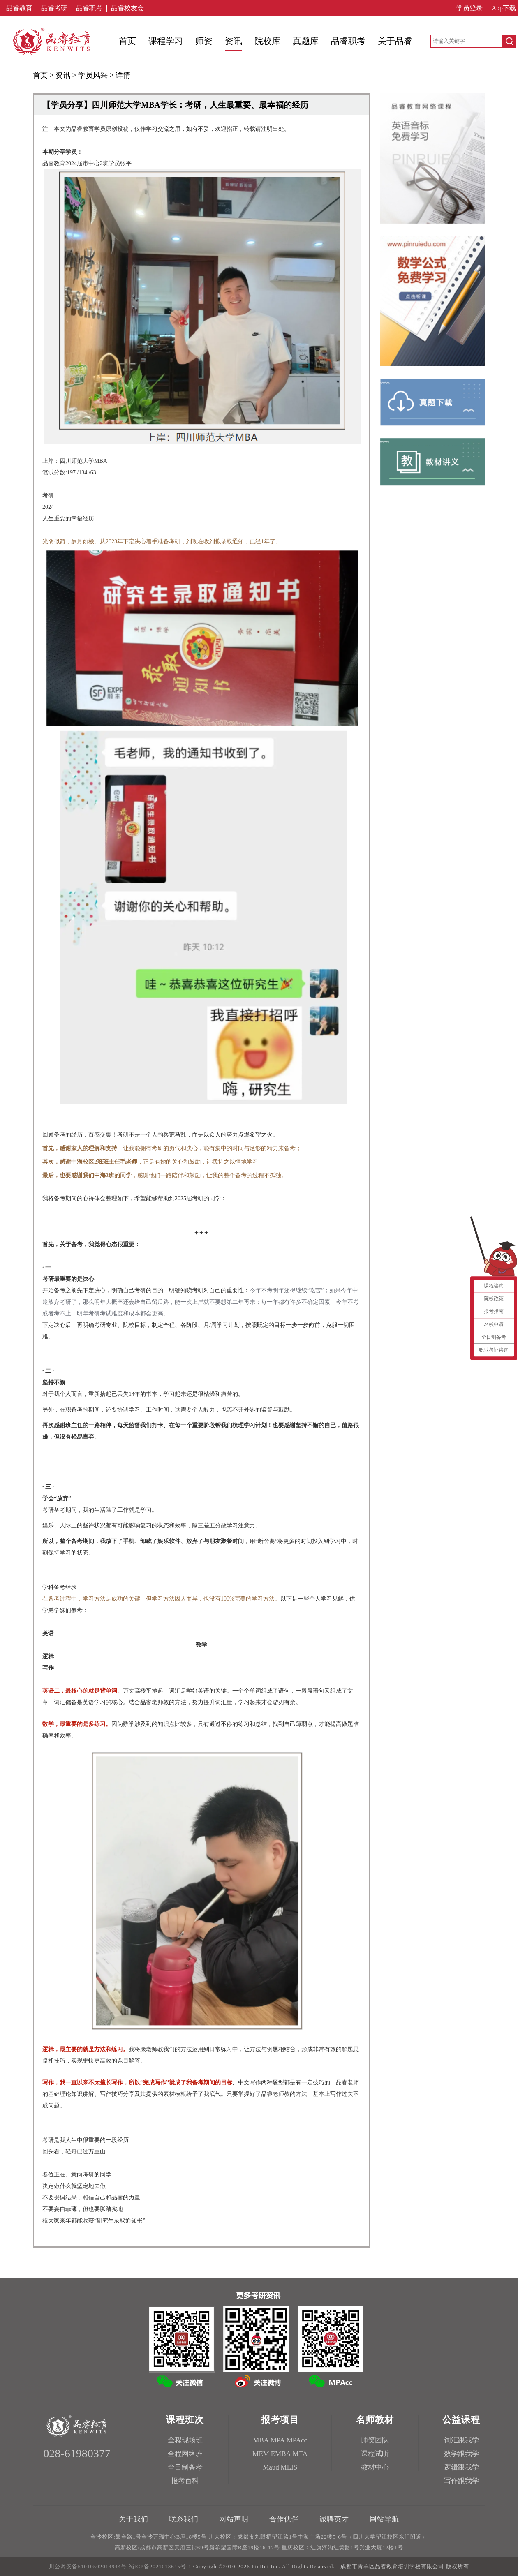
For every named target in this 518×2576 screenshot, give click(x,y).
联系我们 (184, 2519)
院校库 (267, 41)
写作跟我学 (461, 2481)
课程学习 (165, 41)
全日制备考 (185, 2467)
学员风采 (93, 75)
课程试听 (375, 2454)
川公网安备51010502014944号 (88, 2566)
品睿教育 (19, 8)
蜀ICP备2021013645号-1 (160, 2566)
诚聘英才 (334, 2519)
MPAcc (297, 2440)
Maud (271, 2467)
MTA (300, 2454)
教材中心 (375, 2467)
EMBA (281, 2454)
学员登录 (469, 8)
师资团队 (375, 2440)
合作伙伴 (284, 2519)
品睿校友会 (127, 8)
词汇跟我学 (461, 2440)
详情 (123, 75)
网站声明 (234, 2519)
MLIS (289, 2467)
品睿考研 (54, 8)
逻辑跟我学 (461, 2467)
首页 (127, 41)
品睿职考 (89, 8)
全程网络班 (185, 2454)
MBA (261, 2440)
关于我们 (133, 2519)
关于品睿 (395, 41)
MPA (278, 2440)
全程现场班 (185, 2440)
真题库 (306, 41)
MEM (260, 2454)
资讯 (233, 41)
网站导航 (384, 2519)
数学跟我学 (461, 2454)
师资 (204, 41)
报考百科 (185, 2481)
